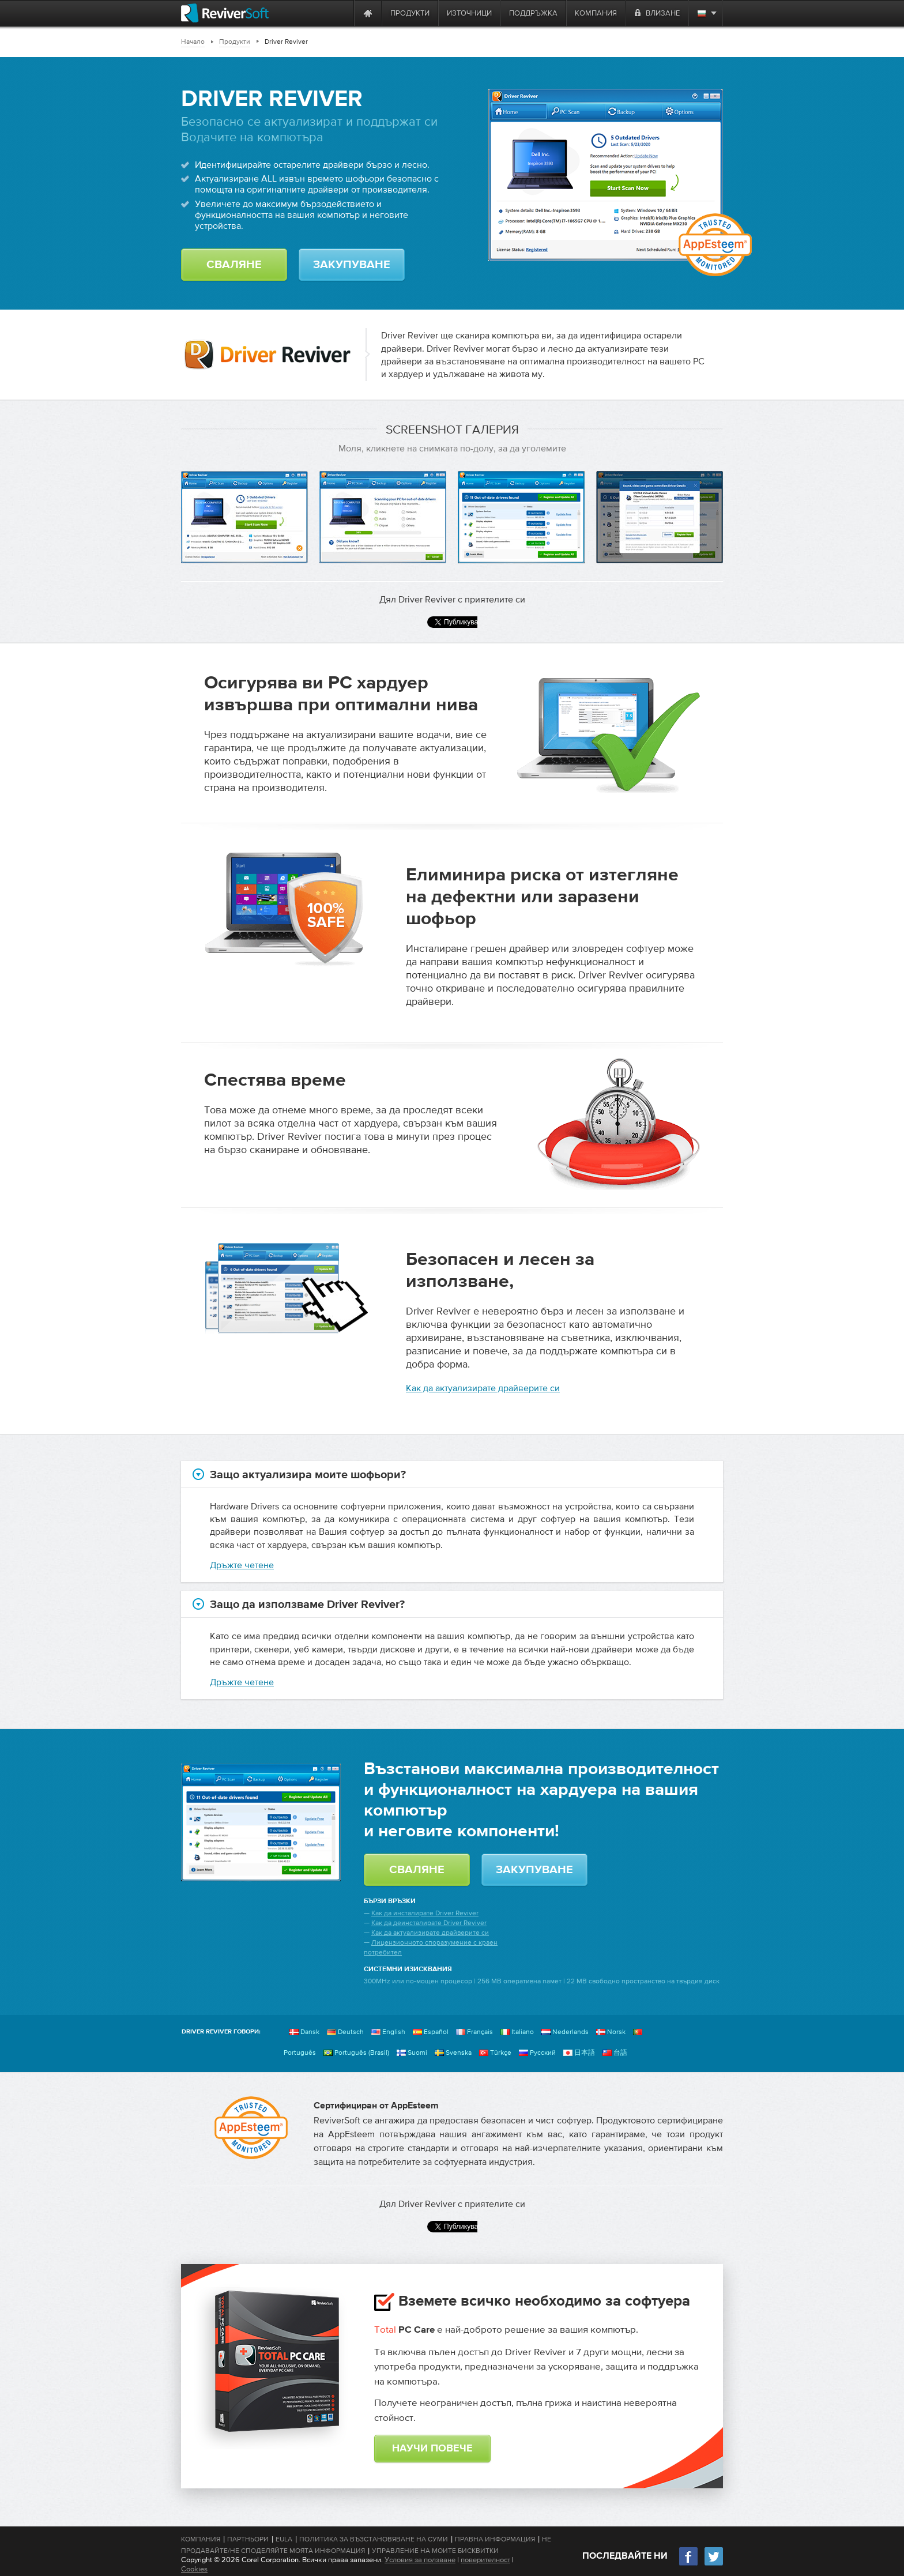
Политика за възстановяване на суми (373, 2539)
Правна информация (495, 2539)
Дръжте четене (242, 1565)
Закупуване (351, 264)
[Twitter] (714, 2564)
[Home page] (368, 13)
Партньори (248, 2539)
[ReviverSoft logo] (225, 12)
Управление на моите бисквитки (435, 2551)
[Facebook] (689, 2564)
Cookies (194, 2568)
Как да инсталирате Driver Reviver (425, 1913)
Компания (200, 2539)
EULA (284, 2539)
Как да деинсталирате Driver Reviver (429, 1923)
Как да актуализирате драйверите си (483, 1388)
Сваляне (234, 264)
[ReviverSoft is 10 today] (342, 13)
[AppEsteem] (251, 2127)
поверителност (485, 2559)
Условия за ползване (420, 2559)
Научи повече (432, 2448)
